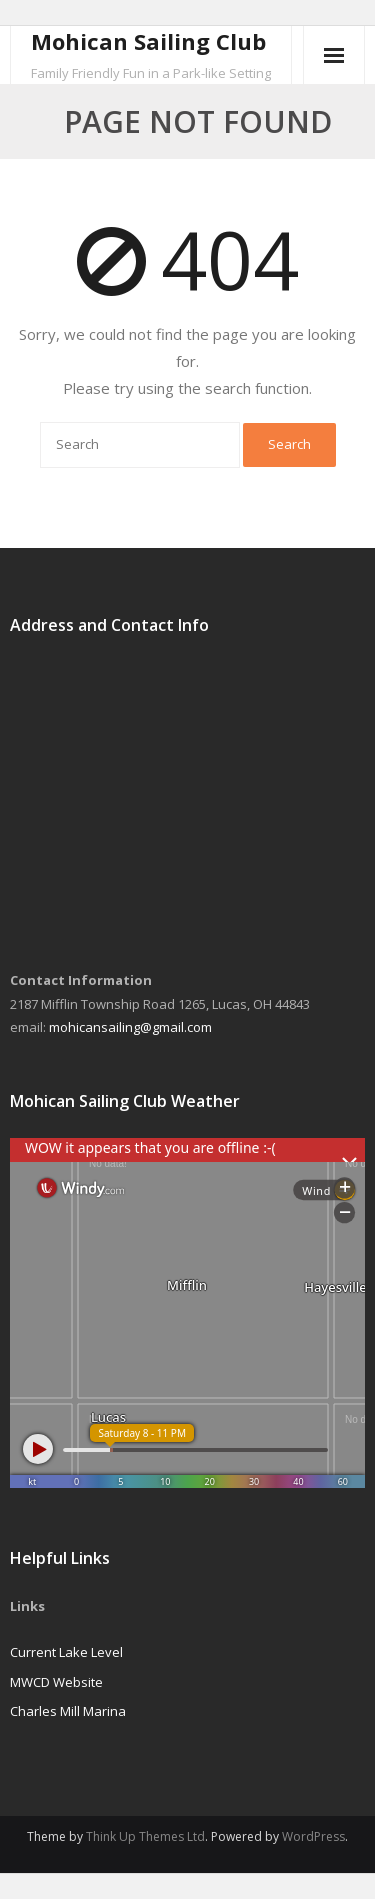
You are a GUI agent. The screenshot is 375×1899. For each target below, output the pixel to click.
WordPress (313, 1836)
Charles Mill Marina (68, 1711)
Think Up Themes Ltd (145, 1836)
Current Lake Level (66, 1652)
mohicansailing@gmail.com (130, 1027)
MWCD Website (56, 1682)
